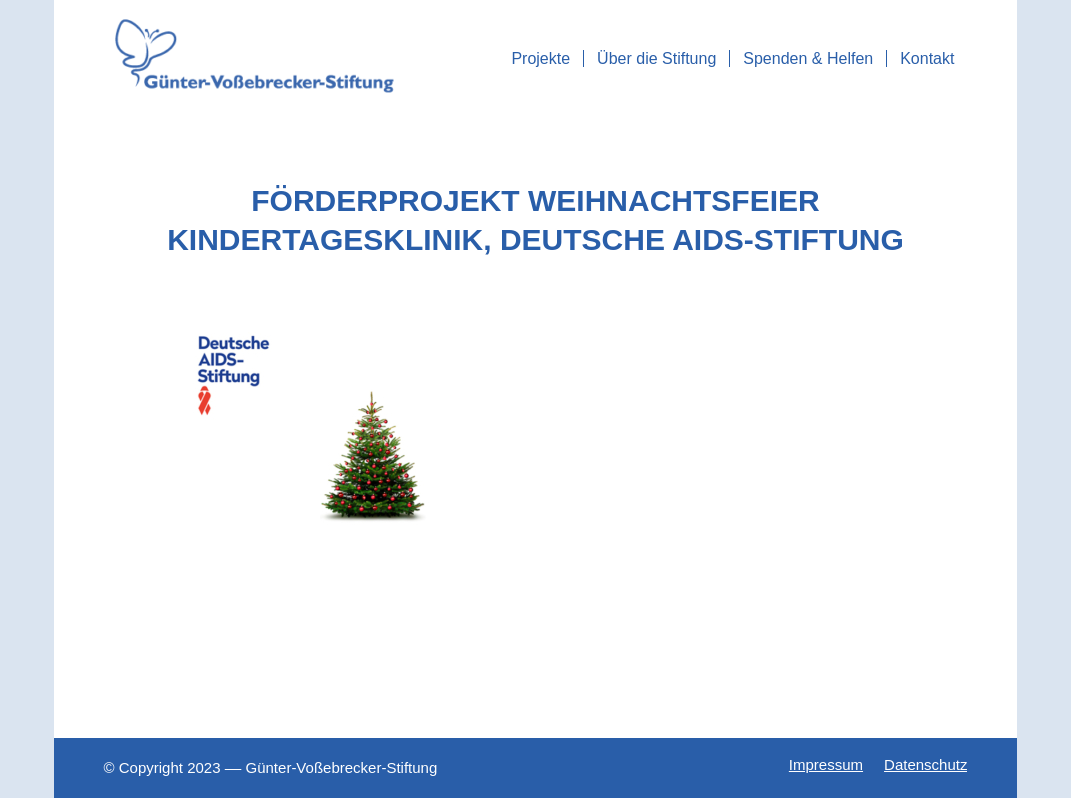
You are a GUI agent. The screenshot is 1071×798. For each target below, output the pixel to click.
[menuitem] (540, 59)
